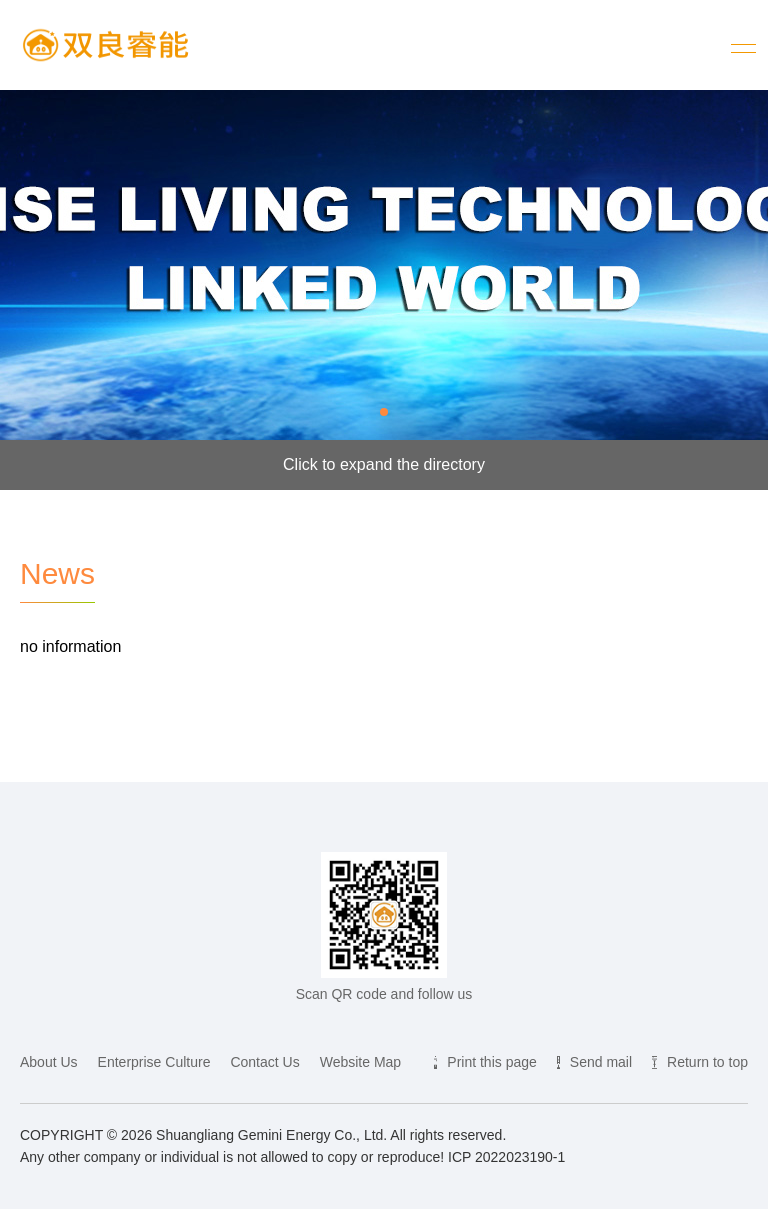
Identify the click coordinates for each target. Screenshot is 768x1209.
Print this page (492, 1062)
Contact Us (264, 1062)
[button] (384, 412)
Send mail (601, 1062)
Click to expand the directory (384, 464)
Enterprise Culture (154, 1062)
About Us (49, 1062)
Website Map (360, 1062)
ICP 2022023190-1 (506, 1157)
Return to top (707, 1062)
